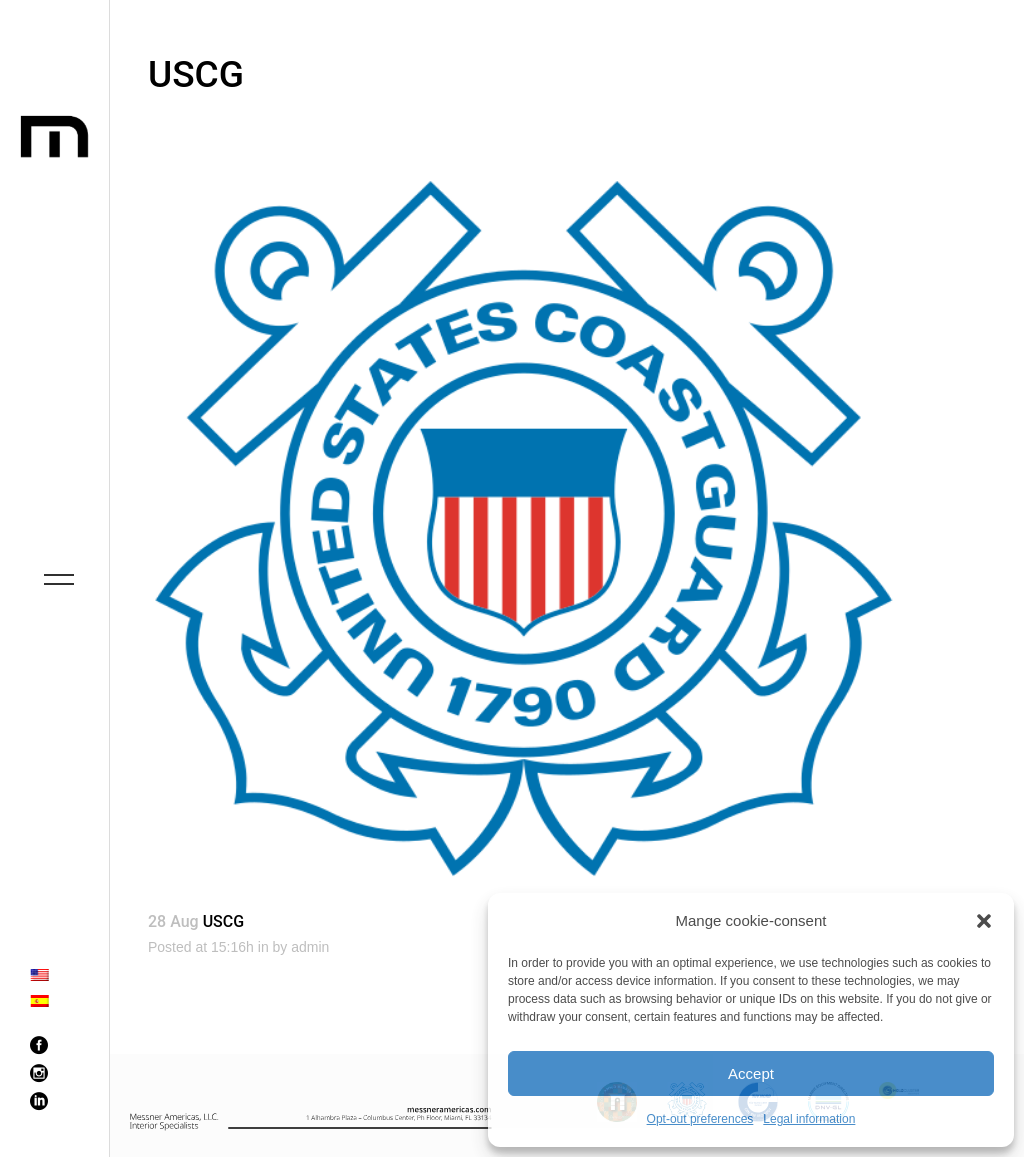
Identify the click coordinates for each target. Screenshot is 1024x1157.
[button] (984, 921)
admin (310, 947)
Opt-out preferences (700, 1119)
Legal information (809, 1119)
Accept (751, 1073)
